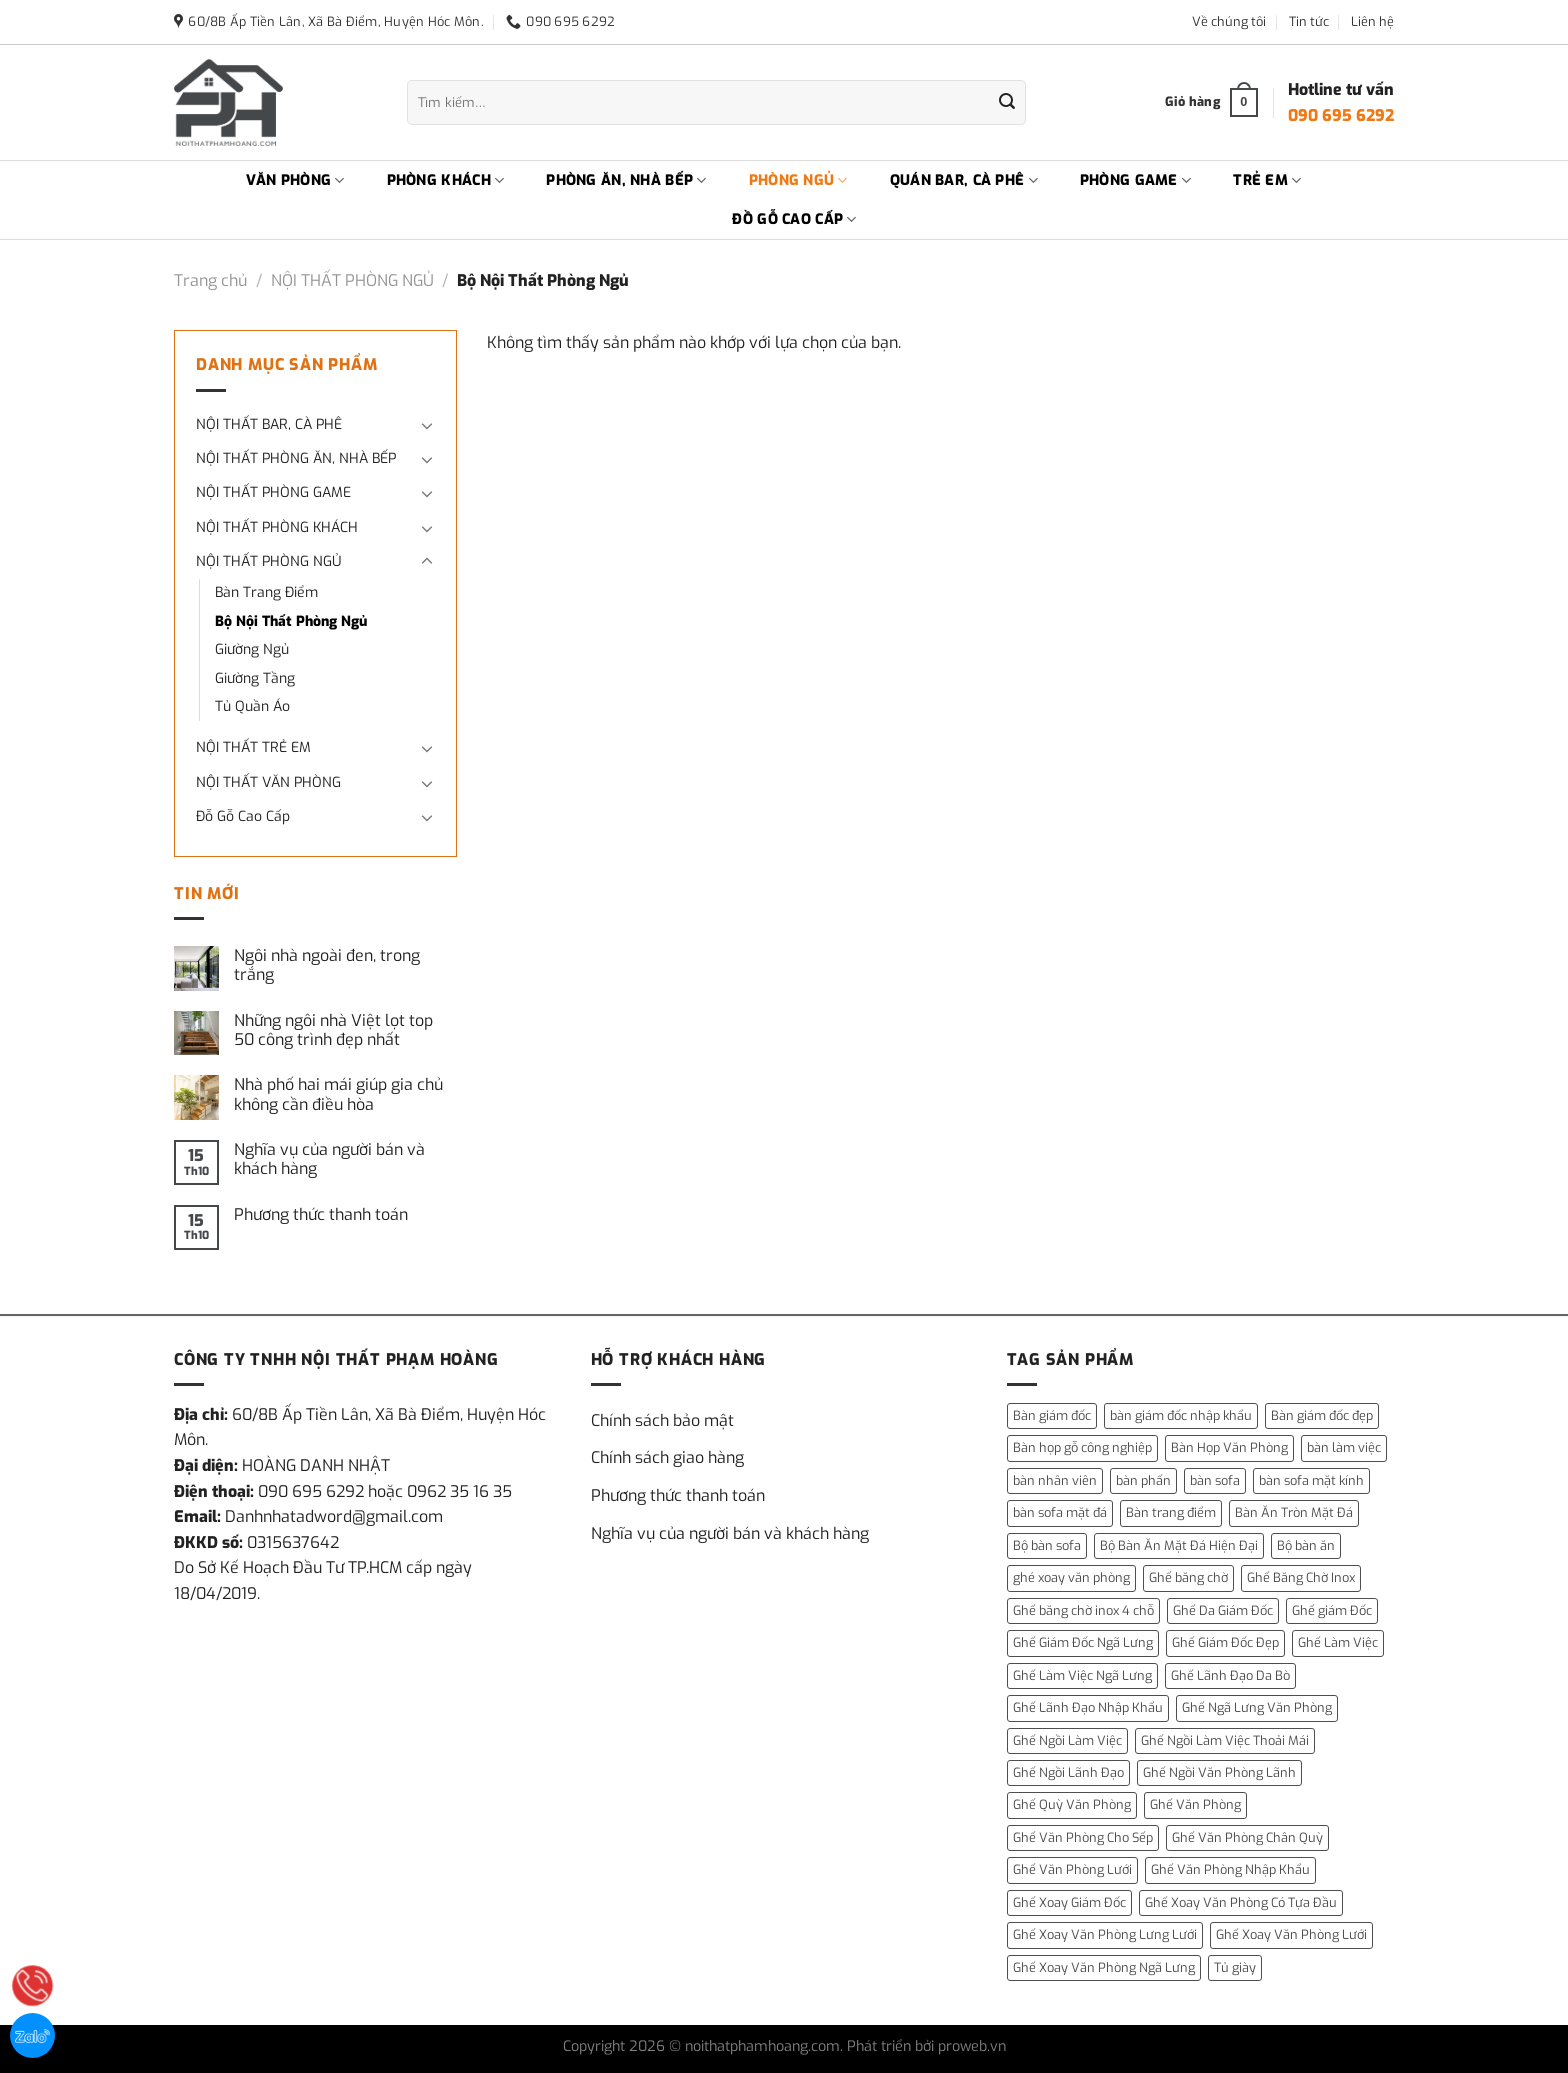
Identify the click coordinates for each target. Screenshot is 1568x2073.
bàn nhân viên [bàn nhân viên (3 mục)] (1055, 1480)
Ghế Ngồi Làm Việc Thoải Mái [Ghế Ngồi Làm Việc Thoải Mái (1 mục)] (1225, 1740)
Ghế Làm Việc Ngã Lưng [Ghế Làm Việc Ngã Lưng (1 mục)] (1082, 1675)
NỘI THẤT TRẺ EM (253, 747)
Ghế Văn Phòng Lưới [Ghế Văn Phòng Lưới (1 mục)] (1072, 1869)
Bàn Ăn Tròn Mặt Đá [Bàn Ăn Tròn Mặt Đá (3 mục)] (1294, 1512)
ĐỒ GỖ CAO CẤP (794, 220)
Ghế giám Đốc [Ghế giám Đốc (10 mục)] (1332, 1610)
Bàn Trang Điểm (266, 592)
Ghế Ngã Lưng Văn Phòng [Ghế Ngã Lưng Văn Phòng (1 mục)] (1257, 1707)
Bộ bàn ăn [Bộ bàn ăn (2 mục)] (1306, 1545)
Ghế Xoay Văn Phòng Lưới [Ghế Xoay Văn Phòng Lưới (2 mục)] (1291, 1934)
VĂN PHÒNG (295, 181)
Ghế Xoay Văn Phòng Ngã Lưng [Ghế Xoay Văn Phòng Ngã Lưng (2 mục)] (1104, 1967)
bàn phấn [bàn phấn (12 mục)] (1143, 1480)
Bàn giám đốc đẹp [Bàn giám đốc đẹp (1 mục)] (1322, 1415)
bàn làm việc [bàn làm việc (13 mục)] (1344, 1447)
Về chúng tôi (1229, 21)
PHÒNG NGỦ (798, 181)
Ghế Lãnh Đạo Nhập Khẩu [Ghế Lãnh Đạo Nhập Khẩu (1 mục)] (1088, 1707)
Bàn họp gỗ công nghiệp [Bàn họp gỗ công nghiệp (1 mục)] (1082, 1447)
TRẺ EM (1267, 181)
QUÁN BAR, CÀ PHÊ (964, 181)
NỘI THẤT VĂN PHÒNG (268, 782)
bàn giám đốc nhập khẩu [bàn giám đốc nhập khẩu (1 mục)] (1181, 1415)
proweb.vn (972, 2046)
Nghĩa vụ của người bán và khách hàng (329, 1159)
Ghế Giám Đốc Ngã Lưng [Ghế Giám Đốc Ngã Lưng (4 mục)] (1083, 1642)
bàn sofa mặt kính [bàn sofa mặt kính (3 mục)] (1311, 1480)
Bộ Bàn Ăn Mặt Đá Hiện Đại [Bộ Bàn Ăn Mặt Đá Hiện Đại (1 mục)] (1179, 1545)
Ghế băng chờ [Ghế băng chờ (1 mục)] (1188, 1577)
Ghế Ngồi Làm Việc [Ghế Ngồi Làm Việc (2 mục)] (1067, 1740)
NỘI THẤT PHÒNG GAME (273, 492)
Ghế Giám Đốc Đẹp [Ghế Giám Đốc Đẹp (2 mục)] (1225, 1642)
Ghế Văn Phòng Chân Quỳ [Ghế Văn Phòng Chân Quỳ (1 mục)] (1247, 1837)
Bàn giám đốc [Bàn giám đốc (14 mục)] (1052, 1415)
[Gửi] (1007, 103)
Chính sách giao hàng (667, 1457)
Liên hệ (1372, 21)
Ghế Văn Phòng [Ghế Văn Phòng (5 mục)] (1195, 1804)
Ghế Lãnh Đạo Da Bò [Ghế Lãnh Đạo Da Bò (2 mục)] (1230, 1675)
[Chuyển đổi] (427, 425)
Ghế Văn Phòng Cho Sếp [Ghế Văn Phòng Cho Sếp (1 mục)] (1083, 1837)
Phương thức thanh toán (321, 1214)
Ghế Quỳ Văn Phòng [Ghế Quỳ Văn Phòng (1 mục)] (1072, 1804)
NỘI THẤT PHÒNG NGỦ (352, 280)
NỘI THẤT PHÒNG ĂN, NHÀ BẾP (296, 458)
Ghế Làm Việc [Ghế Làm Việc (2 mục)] (1338, 1642)
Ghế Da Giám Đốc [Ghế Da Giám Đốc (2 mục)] (1223, 1610)
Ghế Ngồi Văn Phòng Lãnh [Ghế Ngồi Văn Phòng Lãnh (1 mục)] (1219, 1772)
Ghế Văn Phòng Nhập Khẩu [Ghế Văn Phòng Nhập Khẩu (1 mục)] (1230, 1869)
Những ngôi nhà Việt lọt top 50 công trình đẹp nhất (333, 1030)
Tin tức (1309, 21)
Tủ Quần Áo (252, 706)
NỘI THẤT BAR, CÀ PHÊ (269, 424)
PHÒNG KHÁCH (446, 181)
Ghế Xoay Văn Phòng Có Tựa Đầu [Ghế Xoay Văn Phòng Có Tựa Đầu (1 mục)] (1241, 1902)
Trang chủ (210, 280)
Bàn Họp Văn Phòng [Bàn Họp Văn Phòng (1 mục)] (1229, 1447)
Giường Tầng (255, 678)
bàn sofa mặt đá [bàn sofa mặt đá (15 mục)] (1060, 1512)
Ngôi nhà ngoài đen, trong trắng (327, 965)
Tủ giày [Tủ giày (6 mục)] (1235, 1967)
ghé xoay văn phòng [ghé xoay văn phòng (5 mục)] (1071, 1577)
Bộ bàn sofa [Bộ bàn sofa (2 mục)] (1047, 1545)
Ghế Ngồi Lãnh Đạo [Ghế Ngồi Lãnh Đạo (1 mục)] (1068, 1772)
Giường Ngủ (252, 649)
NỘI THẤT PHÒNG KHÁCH (277, 527)
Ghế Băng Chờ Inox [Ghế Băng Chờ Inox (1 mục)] (1301, 1577)
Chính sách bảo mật (662, 1420)
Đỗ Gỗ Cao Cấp (243, 816)
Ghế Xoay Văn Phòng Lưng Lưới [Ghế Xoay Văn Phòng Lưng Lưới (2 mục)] (1105, 1934)
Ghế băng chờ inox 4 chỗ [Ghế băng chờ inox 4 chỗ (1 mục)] (1083, 1610)
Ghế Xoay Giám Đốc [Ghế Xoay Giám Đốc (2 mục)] (1069, 1902)
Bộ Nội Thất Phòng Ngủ (291, 621)
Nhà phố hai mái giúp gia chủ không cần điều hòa (338, 1094)
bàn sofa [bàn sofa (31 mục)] (1215, 1480)
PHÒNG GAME (1135, 181)
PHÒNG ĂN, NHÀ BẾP (626, 181)
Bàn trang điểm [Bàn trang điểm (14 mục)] (1171, 1512)
